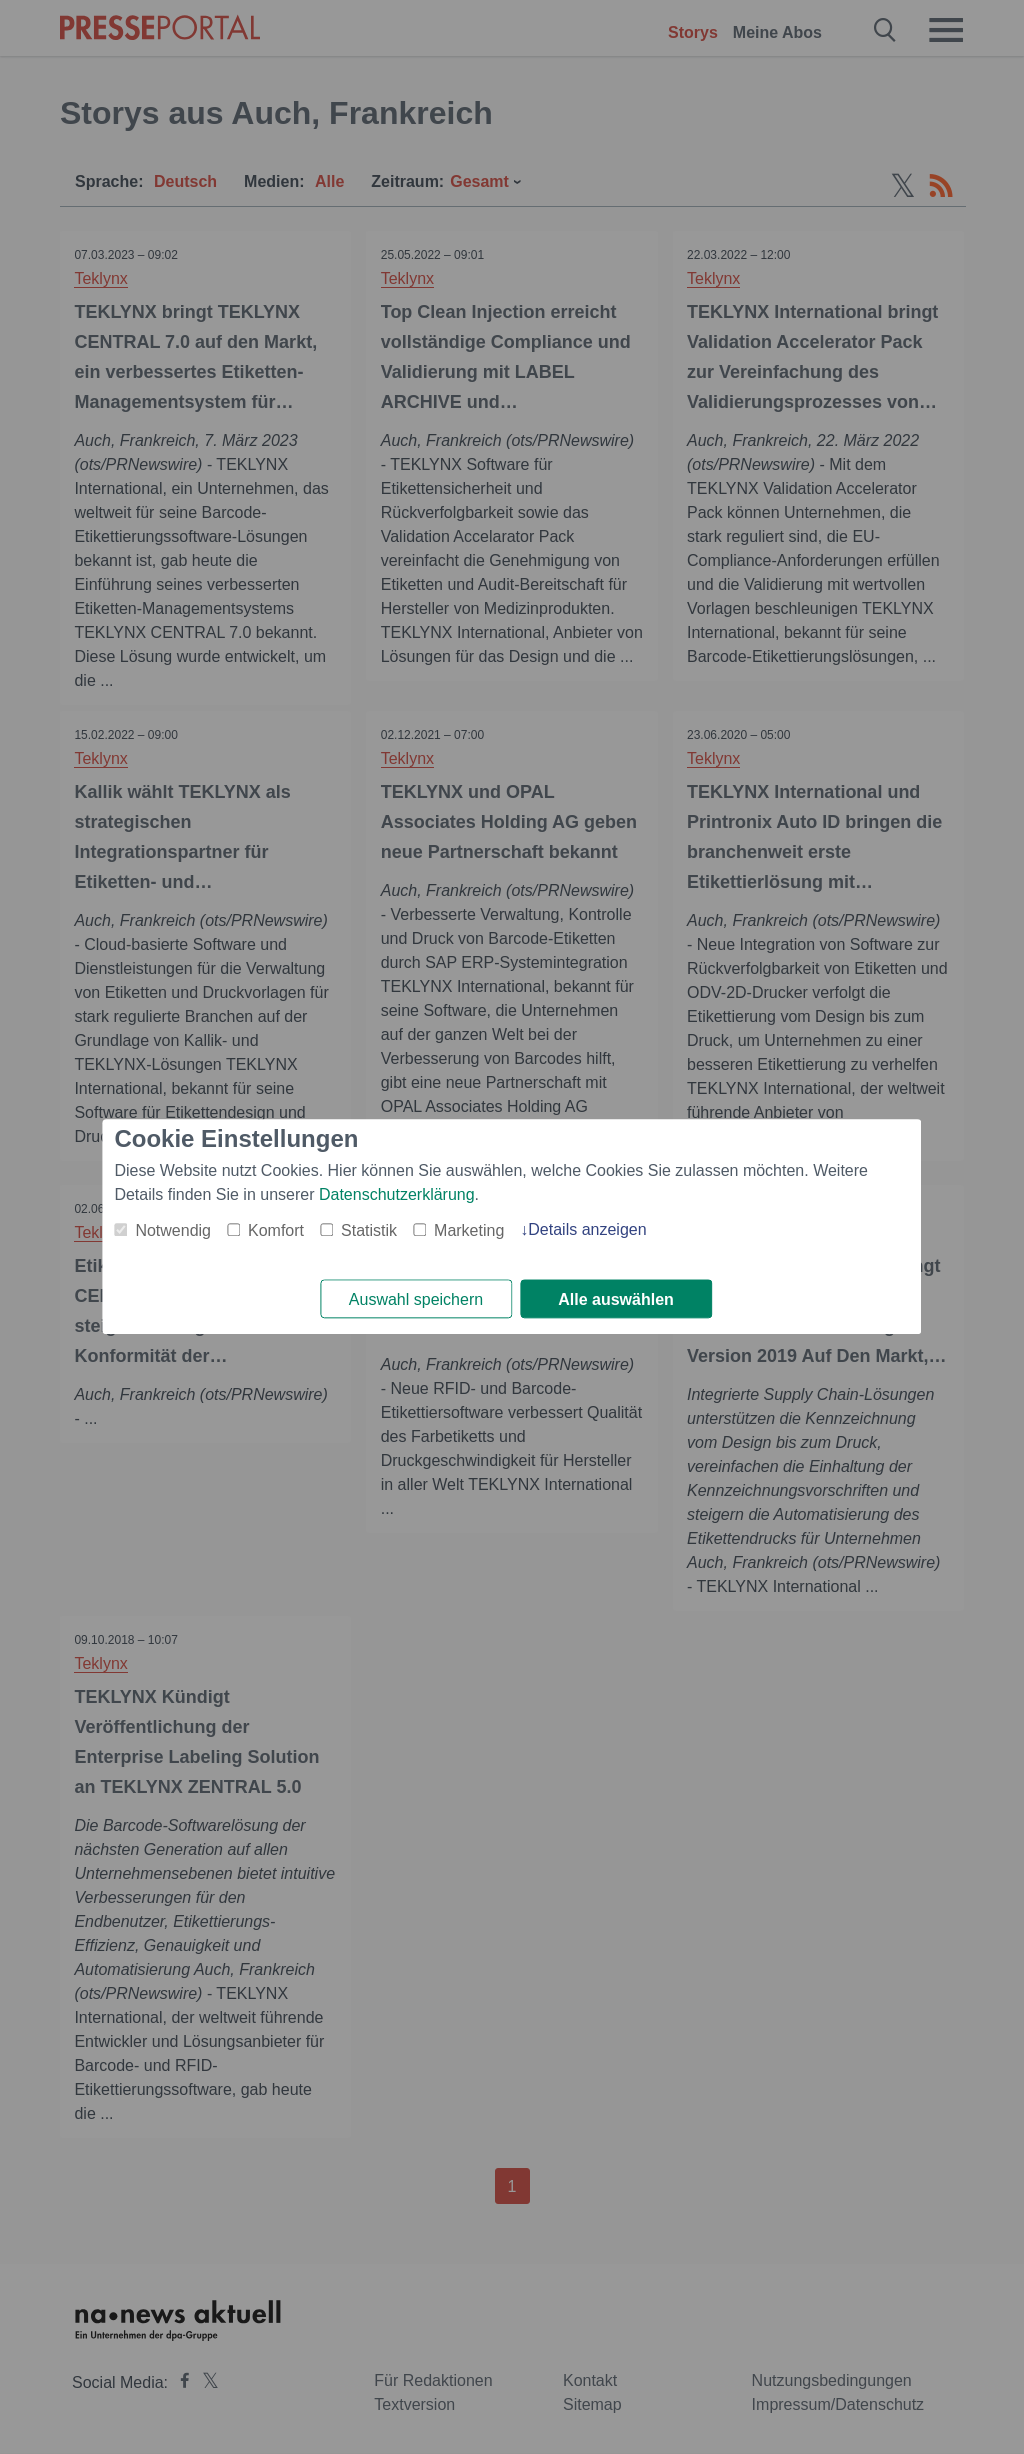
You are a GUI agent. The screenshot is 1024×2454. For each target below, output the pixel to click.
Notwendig (173, 1230)
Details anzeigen (587, 1229)
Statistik (369, 1230)
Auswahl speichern (416, 1299)
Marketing (469, 1230)
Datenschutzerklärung (397, 1194)
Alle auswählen (616, 1299)
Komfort (276, 1230)
